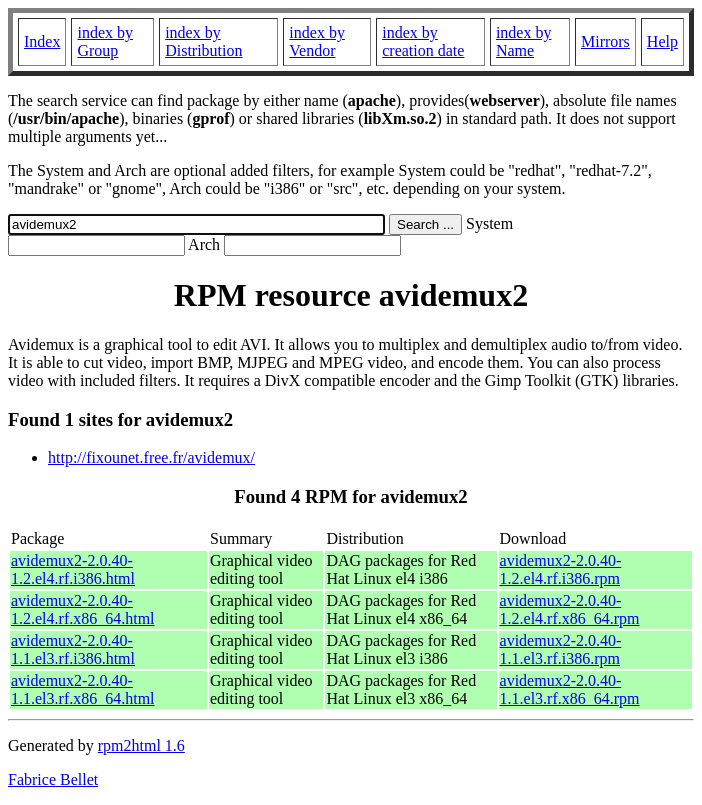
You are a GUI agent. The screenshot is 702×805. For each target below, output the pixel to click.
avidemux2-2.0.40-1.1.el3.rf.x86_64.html (83, 689)
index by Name (524, 41)
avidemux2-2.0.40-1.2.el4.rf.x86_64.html (83, 609)
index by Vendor (317, 41)
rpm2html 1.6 (141, 745)
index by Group (105, 41)
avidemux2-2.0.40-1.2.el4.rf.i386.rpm (561, 569)
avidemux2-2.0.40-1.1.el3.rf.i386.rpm (561, 649)
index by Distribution (203, 41)
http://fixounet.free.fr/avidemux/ (151, 457)
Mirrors (605, 41)
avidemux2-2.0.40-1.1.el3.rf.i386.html (73, 649)
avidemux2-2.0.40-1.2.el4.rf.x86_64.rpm (570, 609)
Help (662, 41)
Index (42, 41)
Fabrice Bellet (53, 779)
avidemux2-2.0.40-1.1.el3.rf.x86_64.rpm (570, 689)
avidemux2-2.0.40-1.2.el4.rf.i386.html (73, 569)
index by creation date (423, 41)
